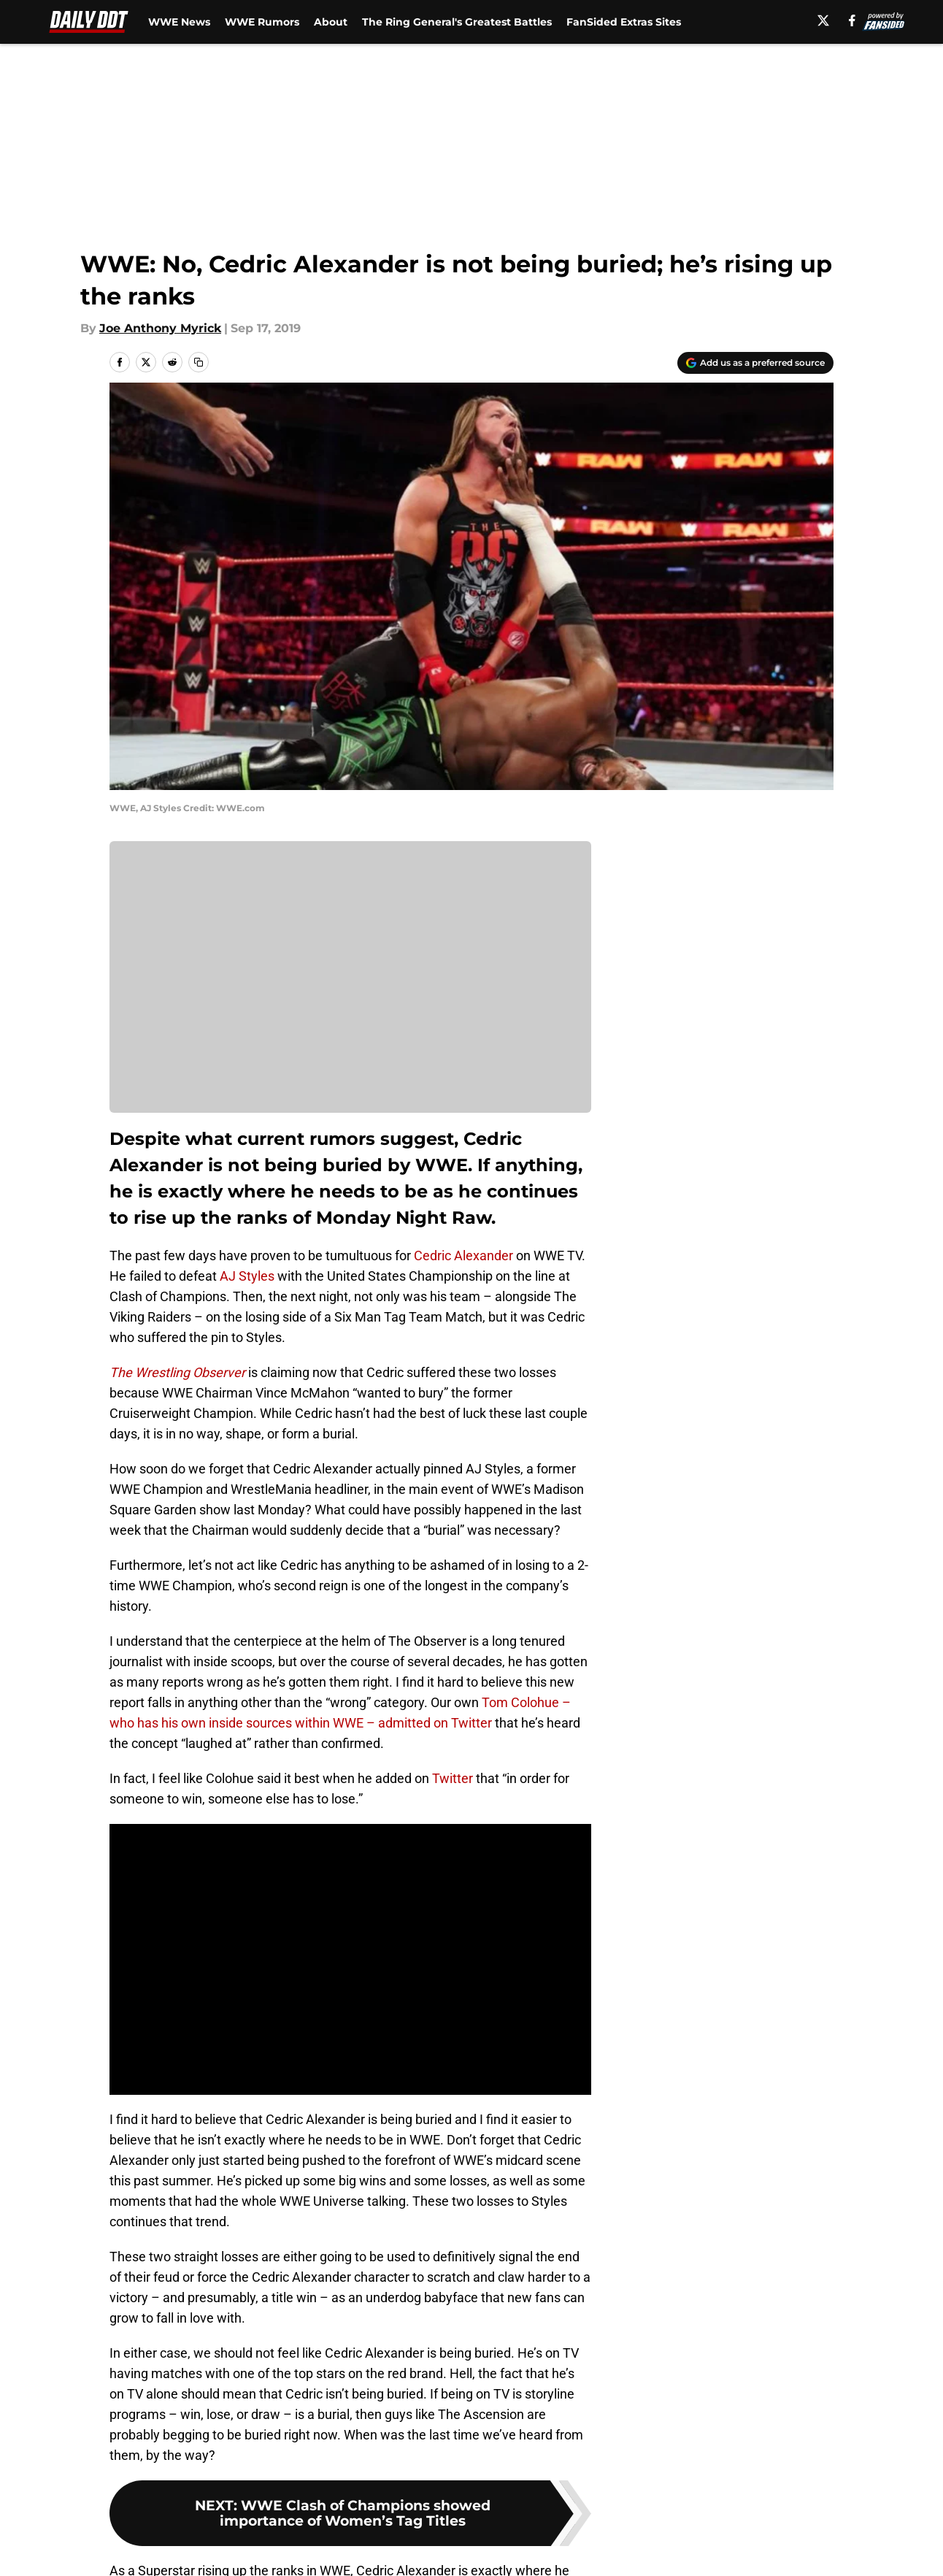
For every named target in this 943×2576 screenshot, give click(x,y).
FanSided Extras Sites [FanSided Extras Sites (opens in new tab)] (623, 21)
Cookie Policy (635, 2550)
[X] (823, 20)
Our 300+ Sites (639, 2523)
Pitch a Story (143, 2550)
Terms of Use (479, 2550)
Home (125, 2420)
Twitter (452, 1778)
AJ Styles (247, 1276)
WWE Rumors (262, 21)
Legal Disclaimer (788, 2550)
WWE (172, 2420)
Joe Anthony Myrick (160, 328)
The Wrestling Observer (178, 1372)
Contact (464, 2523)
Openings (330, 2523)
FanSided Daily (783, 2523)
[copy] (198, 362)
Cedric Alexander (463, 1255)
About (330, 21)
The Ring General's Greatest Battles (457, 21)
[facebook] (852, 20)
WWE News (179, 21)
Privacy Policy (342, 2550)
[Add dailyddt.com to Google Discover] (755, 363)
